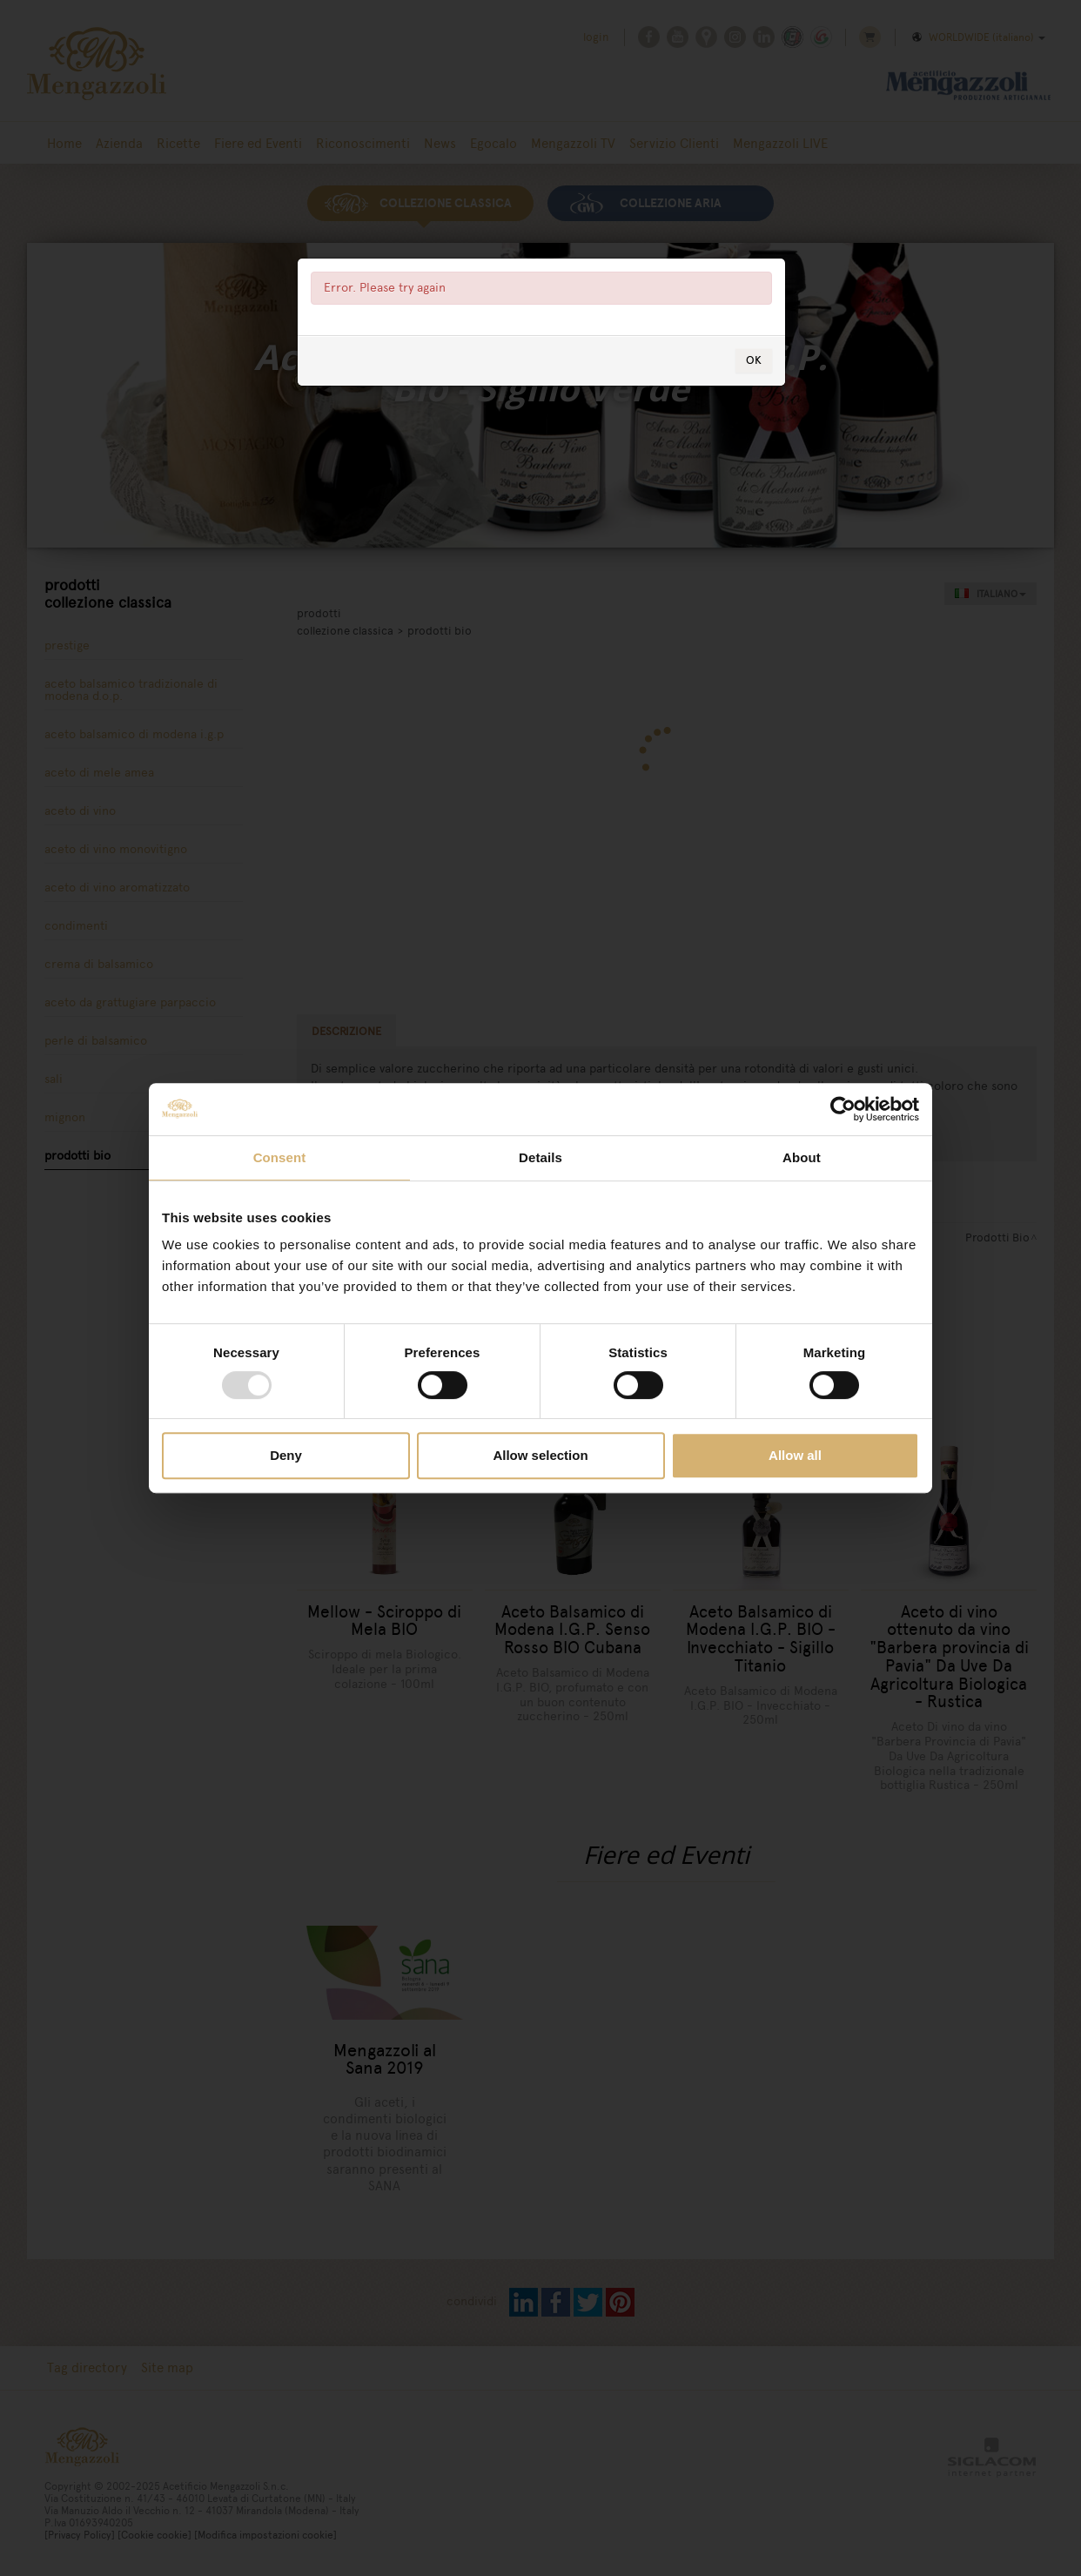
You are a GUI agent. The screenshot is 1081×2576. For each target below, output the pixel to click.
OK (754, 360)
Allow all (795, 1455)
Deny (286, 1455)
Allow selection (540, 1455)
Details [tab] (540, 1157)
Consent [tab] (279, 1157)
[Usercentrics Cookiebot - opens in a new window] (843, 1109)
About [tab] (801, 1157)
